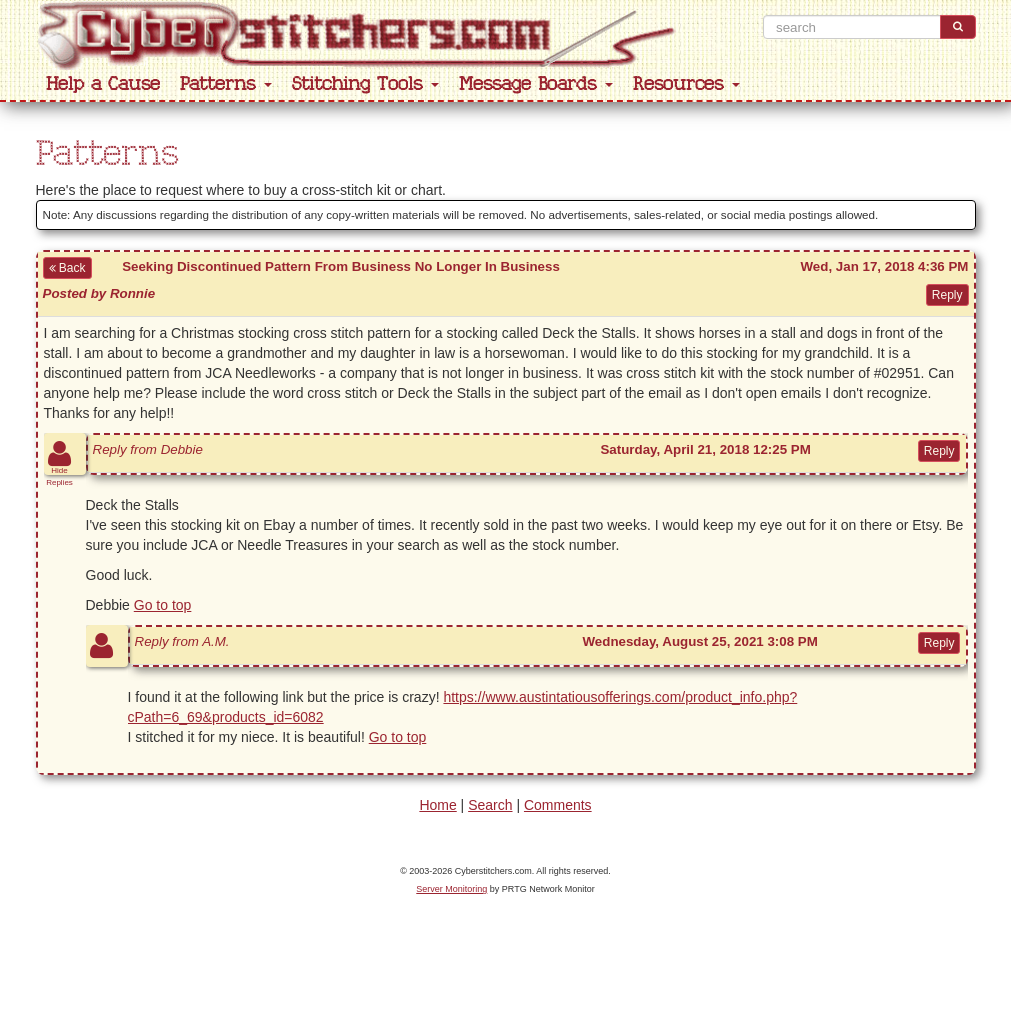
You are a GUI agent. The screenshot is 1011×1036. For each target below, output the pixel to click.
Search (490, 805)
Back (67, 268)
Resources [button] (686, 84)
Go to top (163, 605)
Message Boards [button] (536, 84)
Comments (558, 805)
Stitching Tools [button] (365, 84)
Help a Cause (103, 84)
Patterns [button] (226, 84)
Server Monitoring (451, 889)
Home (437, 805)
